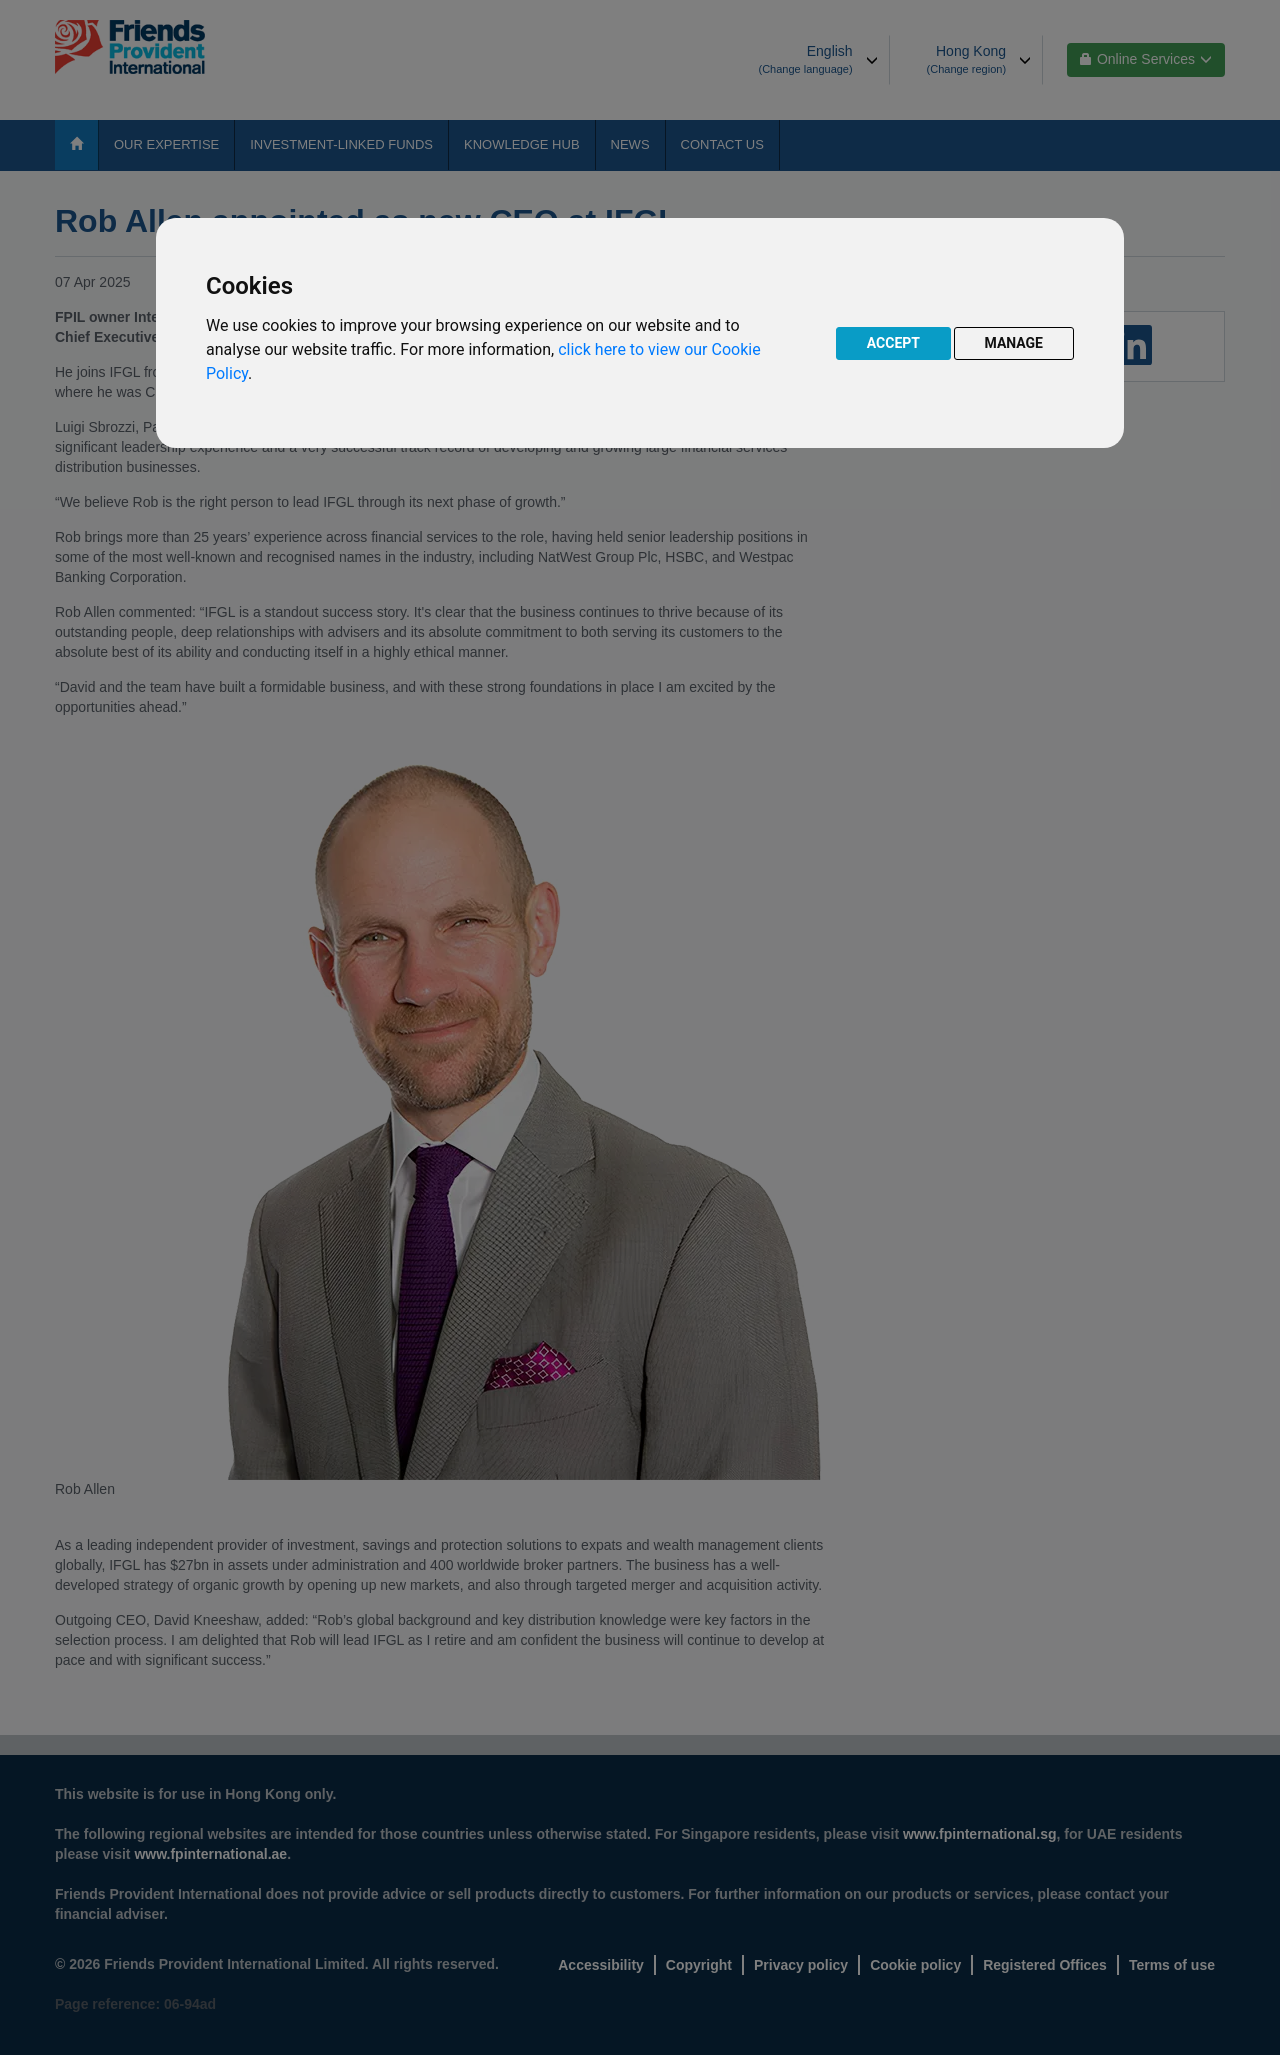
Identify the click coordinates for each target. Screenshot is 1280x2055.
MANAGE (1014, 343)
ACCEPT (893, 343)
